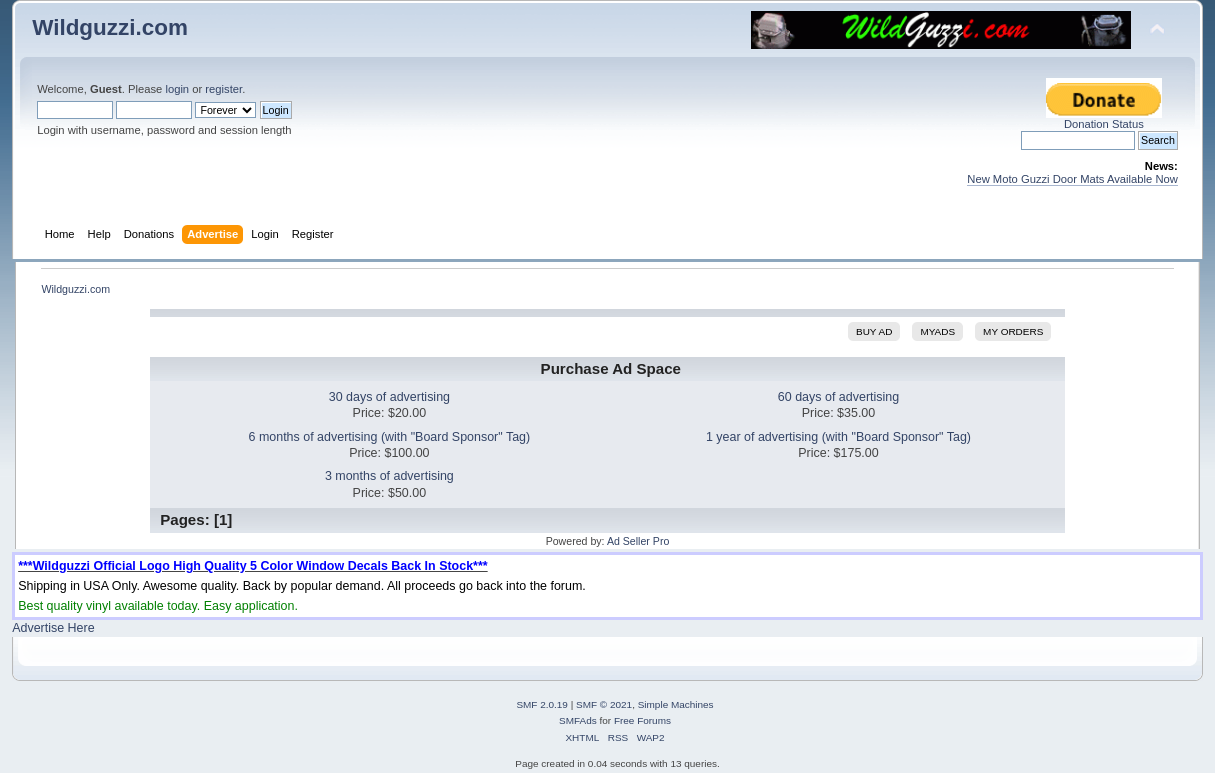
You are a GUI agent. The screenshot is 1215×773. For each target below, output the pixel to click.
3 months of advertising (389, 476)
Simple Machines (676, 704)
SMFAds (578, 720)
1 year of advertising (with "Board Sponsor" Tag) (838, 437)
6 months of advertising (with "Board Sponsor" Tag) (390, 437)
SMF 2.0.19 (542, 704)
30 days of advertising (389, 397)
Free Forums (642, 720)
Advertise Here (53, 628)
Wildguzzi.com (110, 27)
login (177, 89)
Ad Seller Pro (638, 541)
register (223, 89)
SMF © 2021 (604, 704)
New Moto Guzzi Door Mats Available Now (1072, 179)
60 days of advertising (838, 397)
